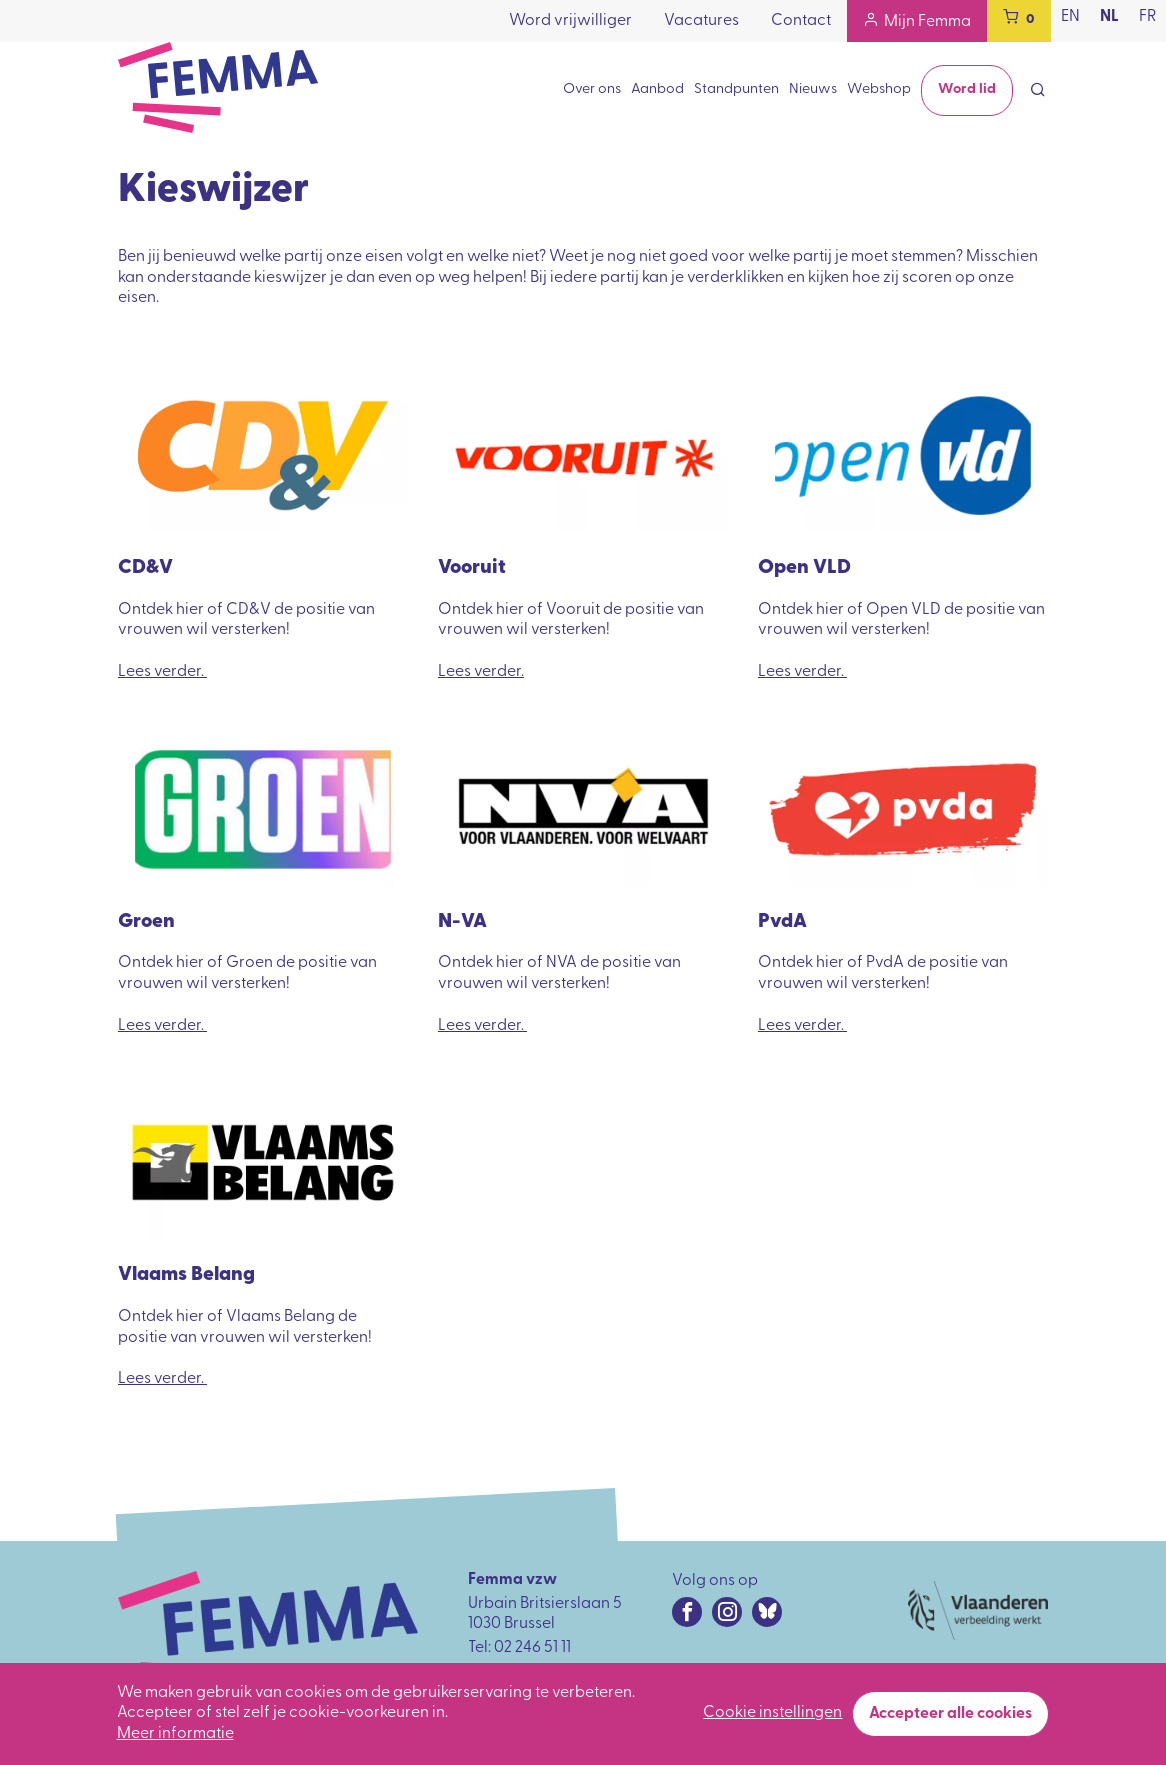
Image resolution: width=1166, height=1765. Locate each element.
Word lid (967, 89)
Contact (801, 21)
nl (1109, 17)
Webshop (879, 89)
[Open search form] (1038, 91)
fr (1147, 17)
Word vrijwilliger (570, 21)
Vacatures (701, 21)
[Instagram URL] (727, 1612)
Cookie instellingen (772, 1720)
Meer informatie (175, 1741)
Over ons (592, 89)
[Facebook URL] (687, 1612)
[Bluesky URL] (767, 1612)
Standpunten (736, 89)
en (1070, 17)
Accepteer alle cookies (950, 1721)
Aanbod (657, 89)
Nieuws (813, 89)
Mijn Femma (927, 22)
